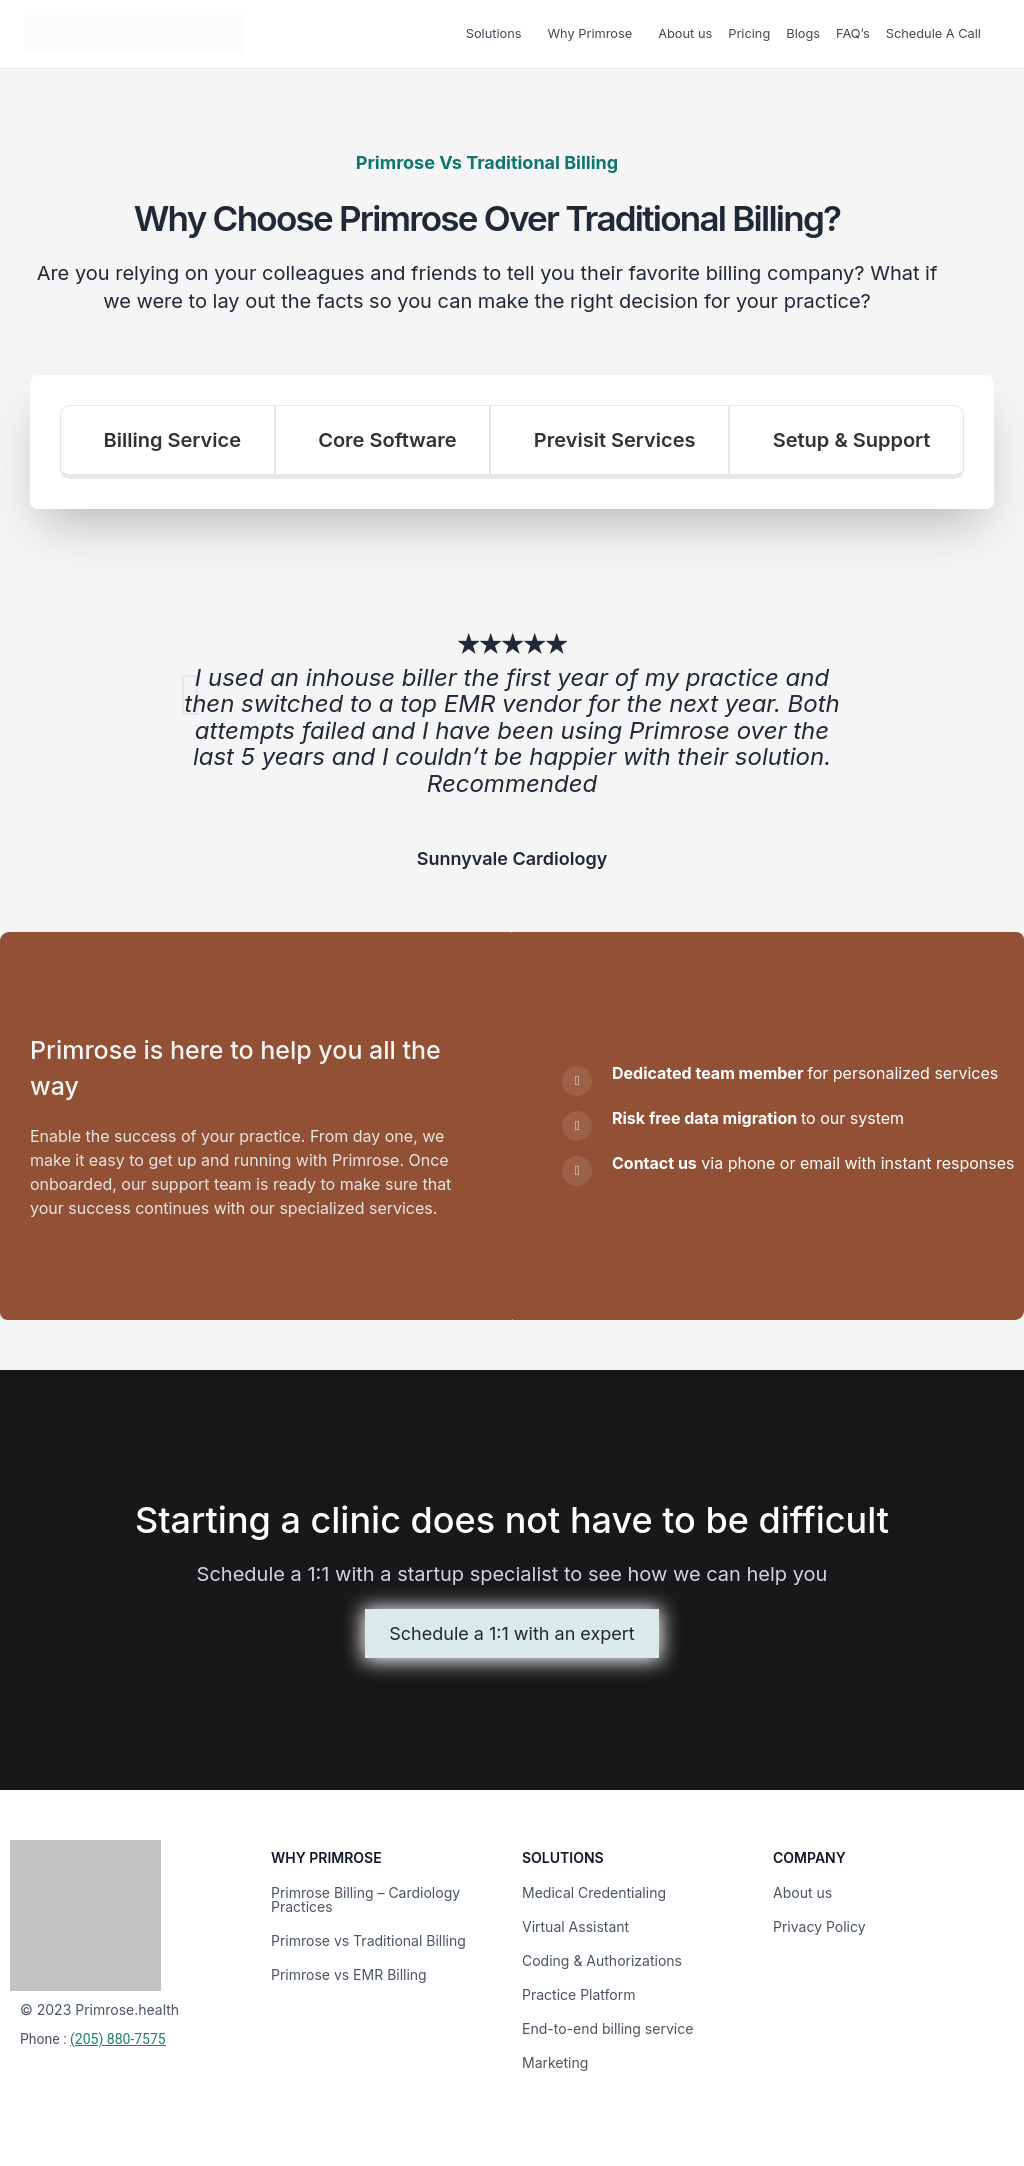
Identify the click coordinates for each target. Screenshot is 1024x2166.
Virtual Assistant (575, 1922)
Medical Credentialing (594, 1888)
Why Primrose (590, 33)
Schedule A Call (933, 33)
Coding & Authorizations (602, 1956)
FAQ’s (853, 33)
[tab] (167, 442)
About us (685, 33)
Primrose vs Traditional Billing (368, 1936)
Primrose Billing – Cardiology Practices (365, 1895)
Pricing (749, 33)
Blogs (803, 33)
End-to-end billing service (607, 2024)
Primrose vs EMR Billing (349, 1970)
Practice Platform (579, 1990)
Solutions (494, 33)
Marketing (555, 2058)
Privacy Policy (819, 1922)
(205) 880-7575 (118, 2035)
